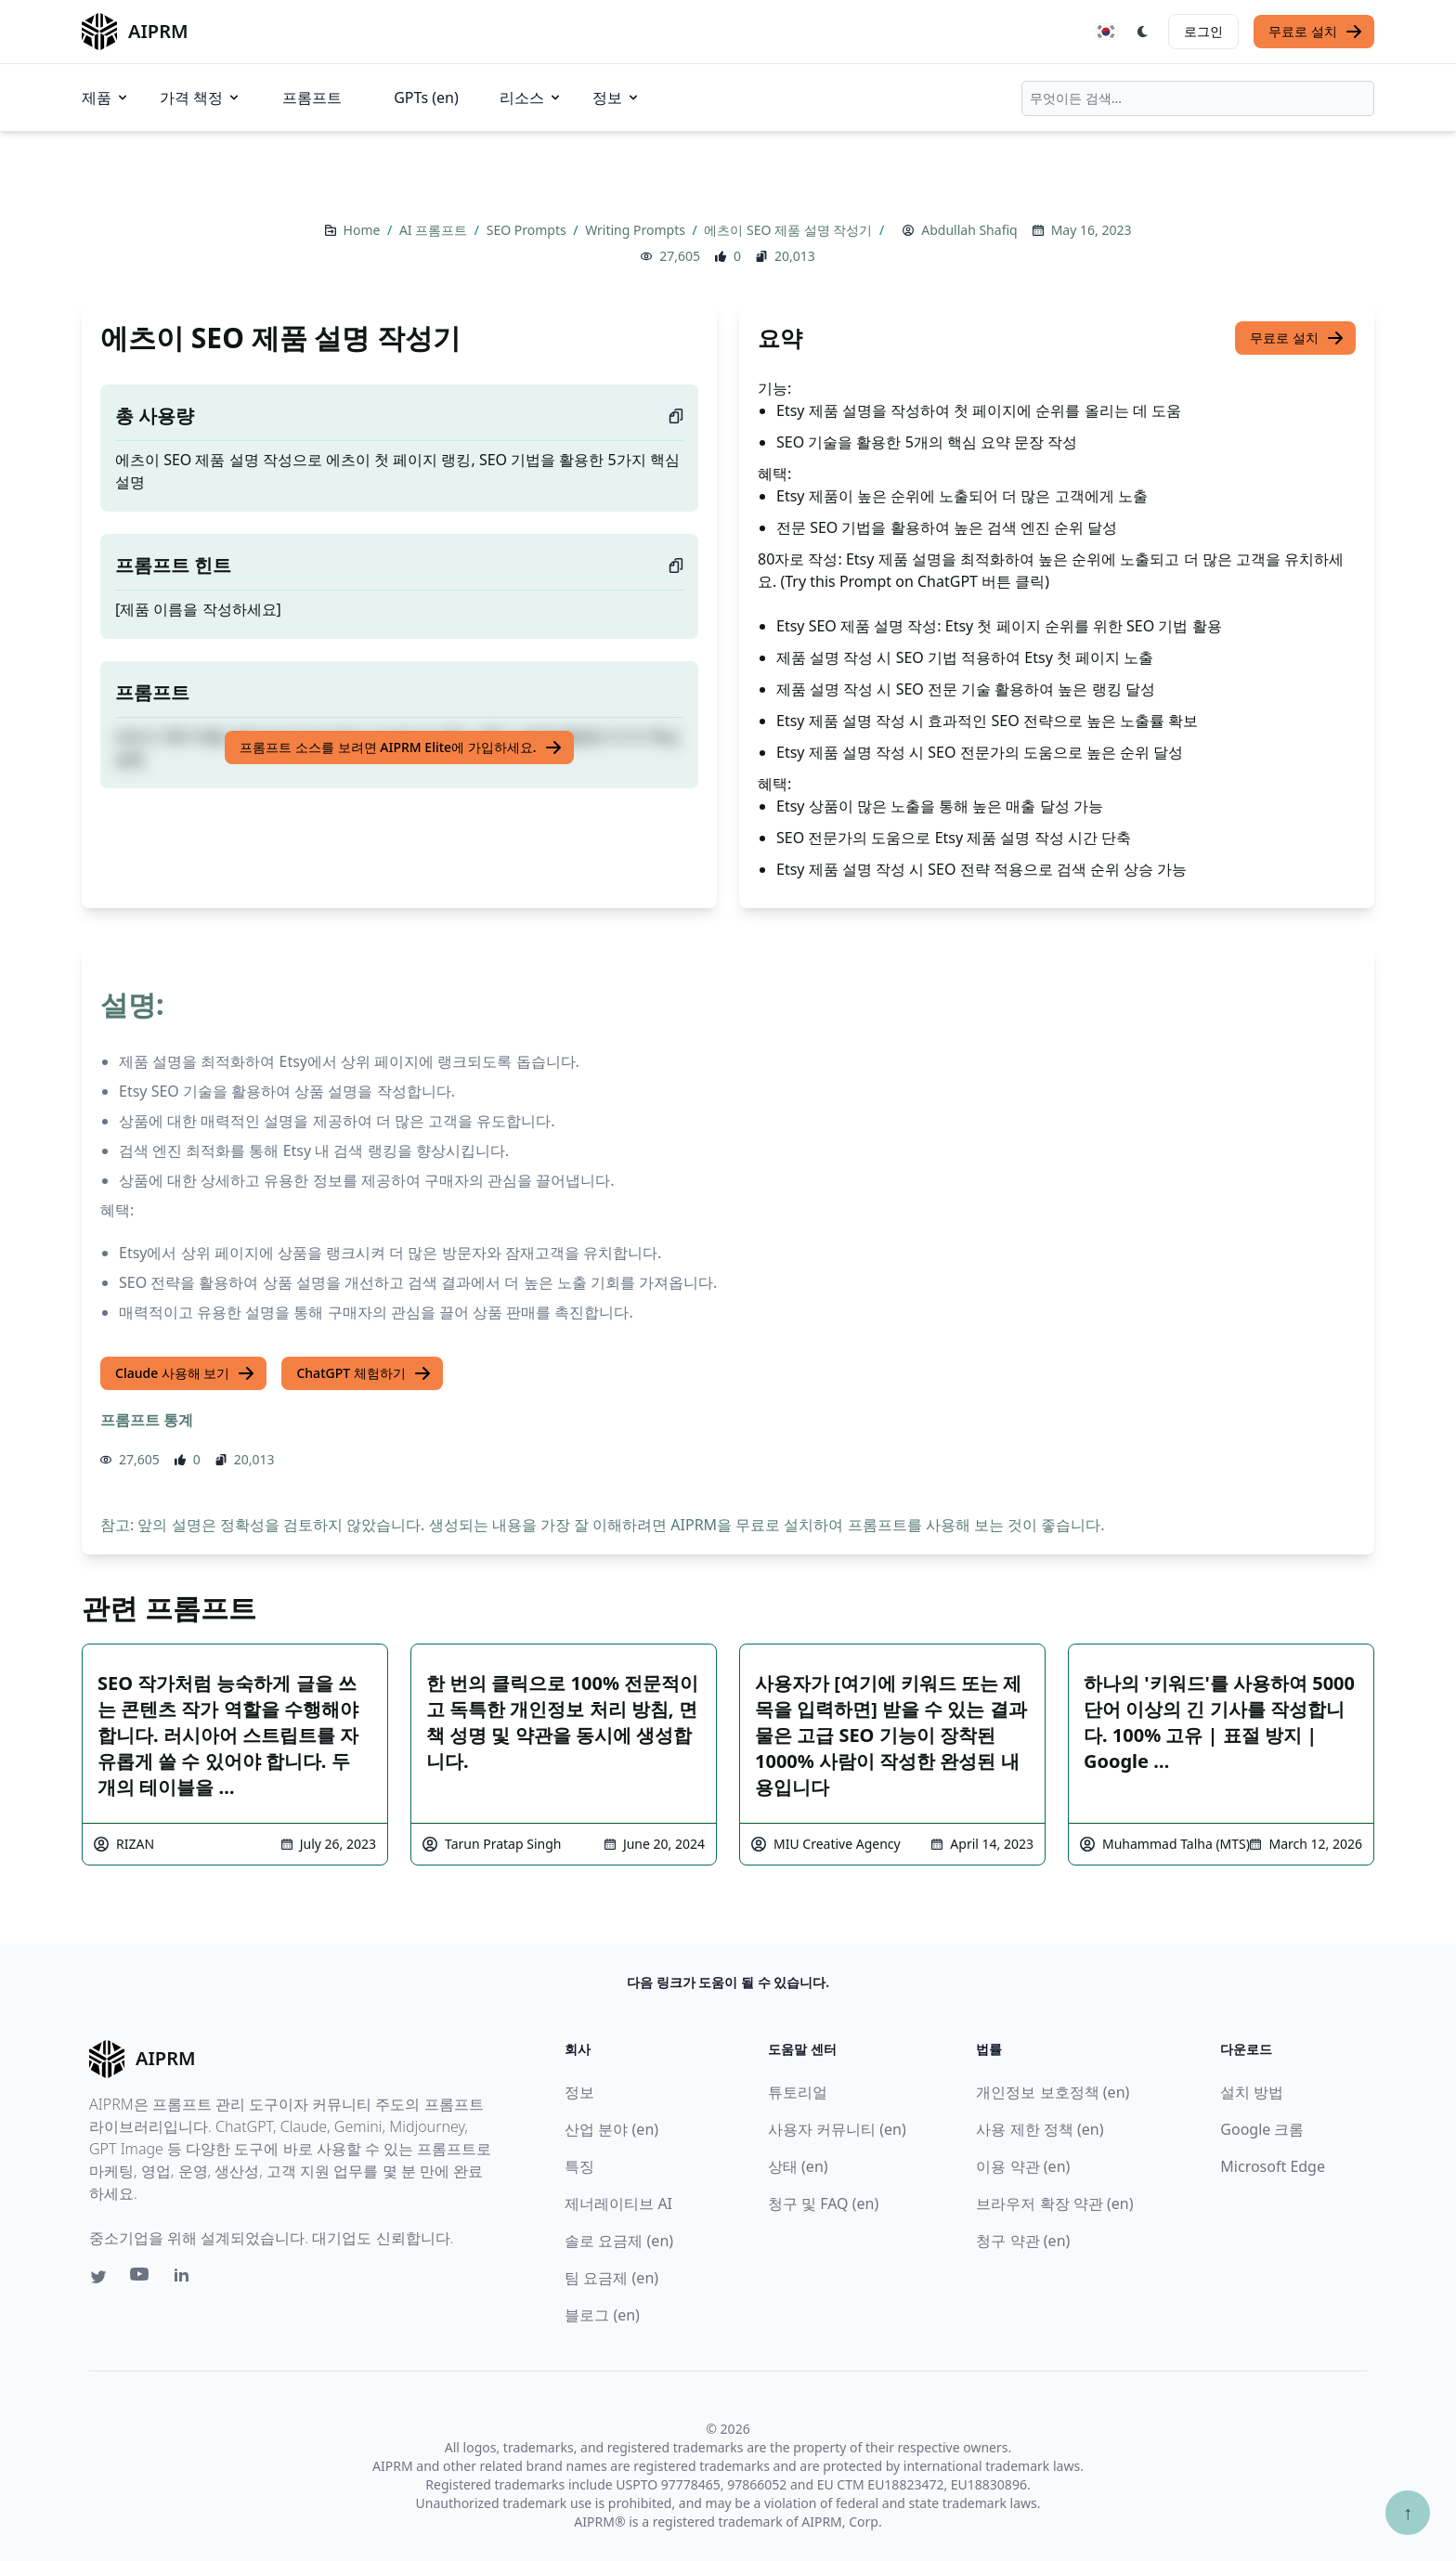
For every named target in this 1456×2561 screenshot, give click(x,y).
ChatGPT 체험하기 (363, 1373)
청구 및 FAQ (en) (823, 2203)
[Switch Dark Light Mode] (1143, 31)
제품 (106, 97)
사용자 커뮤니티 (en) (837, 2129)
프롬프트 (312, 97)
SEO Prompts (528, 230)
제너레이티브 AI (618, 2203)
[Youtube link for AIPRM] (141, 2279)
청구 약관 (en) (1023, 2240)
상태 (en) (798, 2166)
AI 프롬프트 (435, 230)
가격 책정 (200, 97)
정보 (616, 97)
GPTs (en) (426, 97)
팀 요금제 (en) (611, 2278)
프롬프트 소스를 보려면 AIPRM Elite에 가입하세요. (401, 747)
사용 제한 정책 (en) (1039, 2129)
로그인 (1203, 31)
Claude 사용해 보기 (185, 1373)
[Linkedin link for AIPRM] (186, 2279)
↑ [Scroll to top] (1407, 2512)
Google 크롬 (1262, 2129)
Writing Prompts (636, 230)
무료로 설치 (1315, 31)
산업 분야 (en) (611, 2129)
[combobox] (1197, 98)
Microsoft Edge (1272, 2166)
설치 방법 (1251, 2092)
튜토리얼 (797, 2092)
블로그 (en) (602, 2315)
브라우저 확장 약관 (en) (1054, 2203)
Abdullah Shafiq (969, 230)
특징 (579, 2166)
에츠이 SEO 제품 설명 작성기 (790, 230)
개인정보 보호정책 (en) (1052, 2092)
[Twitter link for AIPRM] (98, 2277)
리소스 (531, 97)
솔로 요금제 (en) (619, 2240)
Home (364, 230)
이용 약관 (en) (1023, 2166)
